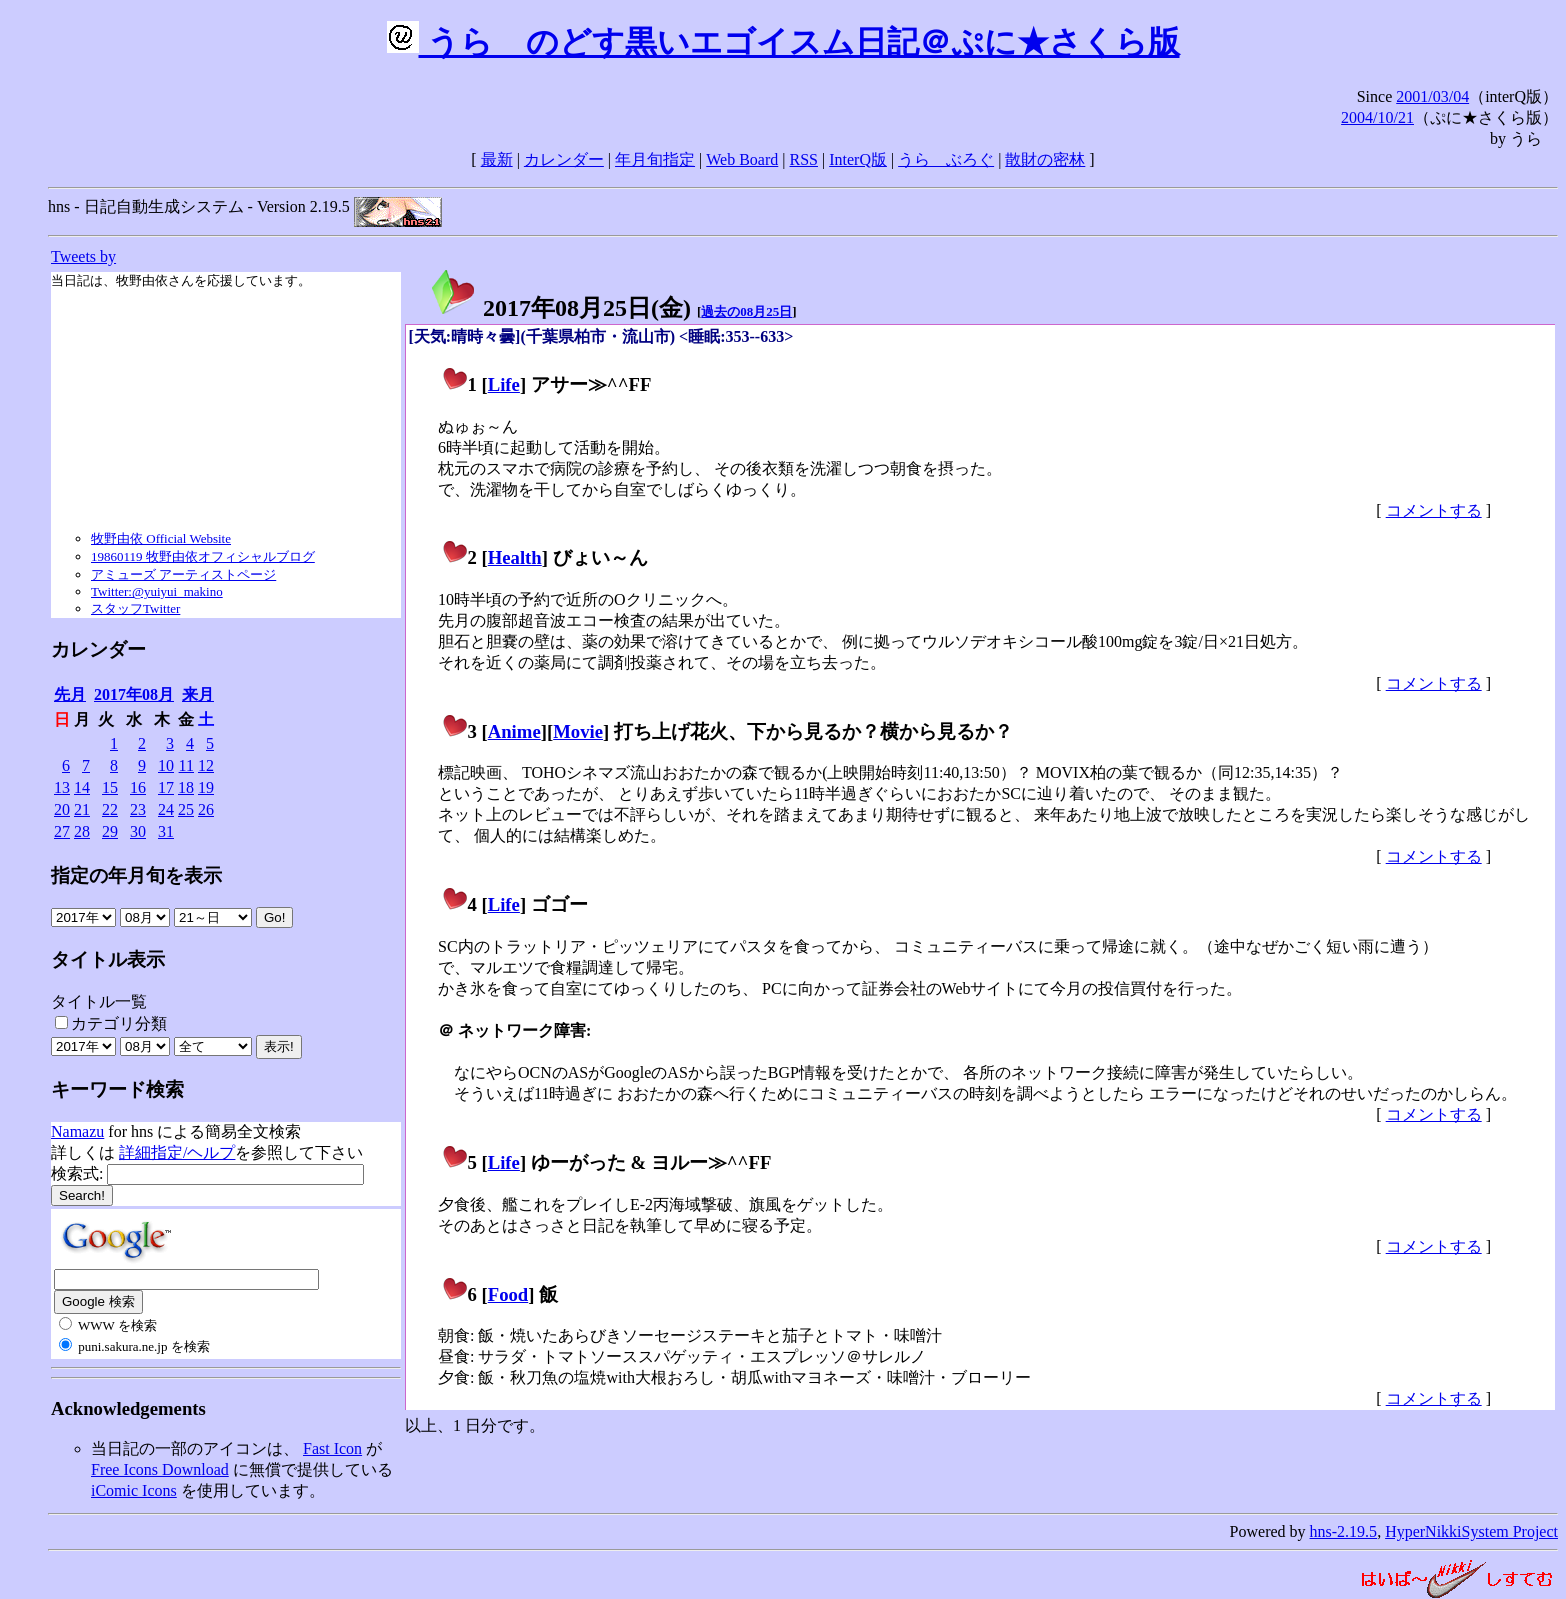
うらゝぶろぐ (946, 159)
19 (206, 787)
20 (62, 809)
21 (82, 809)
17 (166, 787)
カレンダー (564, 159)
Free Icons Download (160, 1469)
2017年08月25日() (560, 308)
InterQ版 (858, 159)
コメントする (1434, 510)
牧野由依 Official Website (161, 538)
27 (62, 831)
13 (62, 787)
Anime (514, 731)
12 (206, 765)
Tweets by (83, 256)
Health (515, 557)
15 (110, 787)
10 (166, 765)
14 (82, 787)
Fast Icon (332, 1448)
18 (186, 787)
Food (508, 1294)
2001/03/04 (1432, 96)
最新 (497, 159)
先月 (70, 694)
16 (138, 787)
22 (110, 809)
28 (82, 831)
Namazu (77, 1131)
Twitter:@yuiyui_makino (157, 591)
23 (138, 809)
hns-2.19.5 (1344, 1531)
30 (138, 831)
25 (186, 809)
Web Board (742, 159)
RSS (804, 159)
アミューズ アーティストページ (183, 574)
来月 (198, 694)
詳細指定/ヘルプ (177, 1152)
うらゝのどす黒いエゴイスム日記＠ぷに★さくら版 (783, 42)
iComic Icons (134, 1490)
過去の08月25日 (746, 311)
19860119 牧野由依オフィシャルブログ (203, 556)
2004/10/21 (1377, 117)
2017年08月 (134, 694)
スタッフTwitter (135, 608)
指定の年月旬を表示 (136, 875)
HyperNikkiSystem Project (1471, 1531)
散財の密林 (1045, 159)
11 (186, 765)
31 (166, 831)
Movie (578, 731)
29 (110, 831)
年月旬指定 (655, 159)
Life (504, 384)
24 (166, 809)
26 (206, 809)
